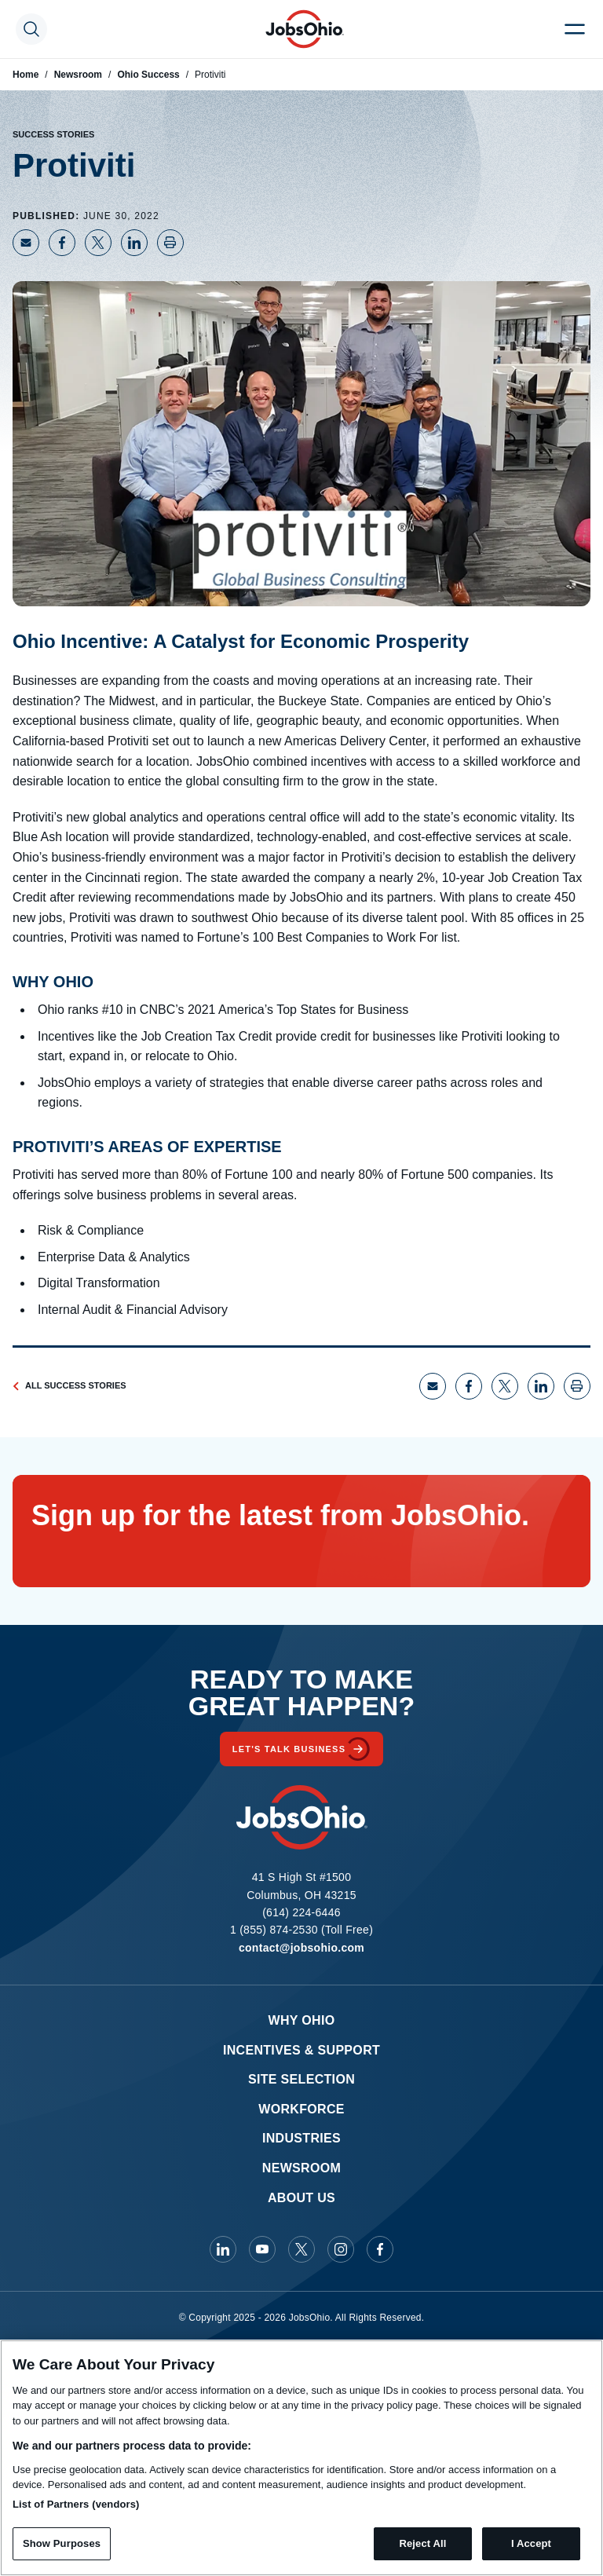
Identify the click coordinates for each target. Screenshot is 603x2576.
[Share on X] (98, 242)
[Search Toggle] (31, 29)
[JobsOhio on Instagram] (340, 2249)
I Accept (531, 2543)
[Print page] (170, 242)
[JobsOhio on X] (301, 2249)
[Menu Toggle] (574, 29)
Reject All (422, 2543)
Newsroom (78, 74)
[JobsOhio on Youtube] (262, 2249)
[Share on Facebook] (62, 242)
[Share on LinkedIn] (134, 242)
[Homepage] (304, 29)
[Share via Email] (26, 242)
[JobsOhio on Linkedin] (223, 2249)
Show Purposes (61, 2543)
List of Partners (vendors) (76, 2504)
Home (25, 74)
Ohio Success (148, 74)
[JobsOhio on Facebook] (380, 2249)
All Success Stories (69, 1385)
